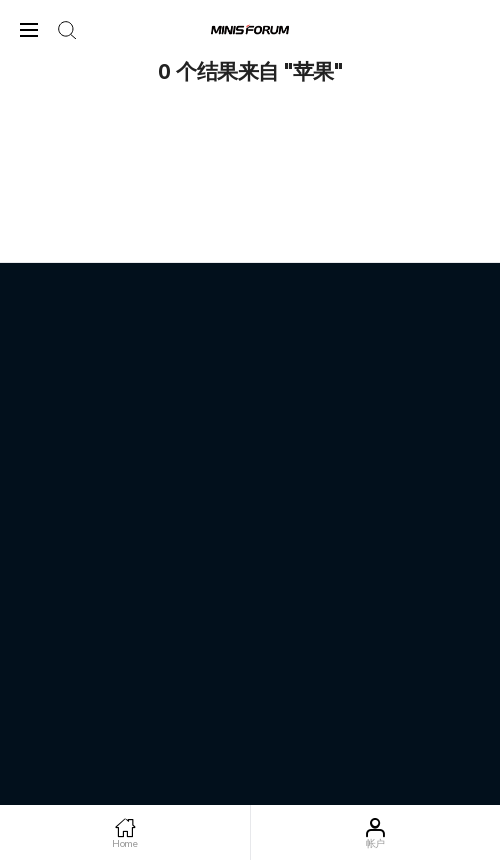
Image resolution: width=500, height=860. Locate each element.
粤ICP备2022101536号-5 (250, 656)
